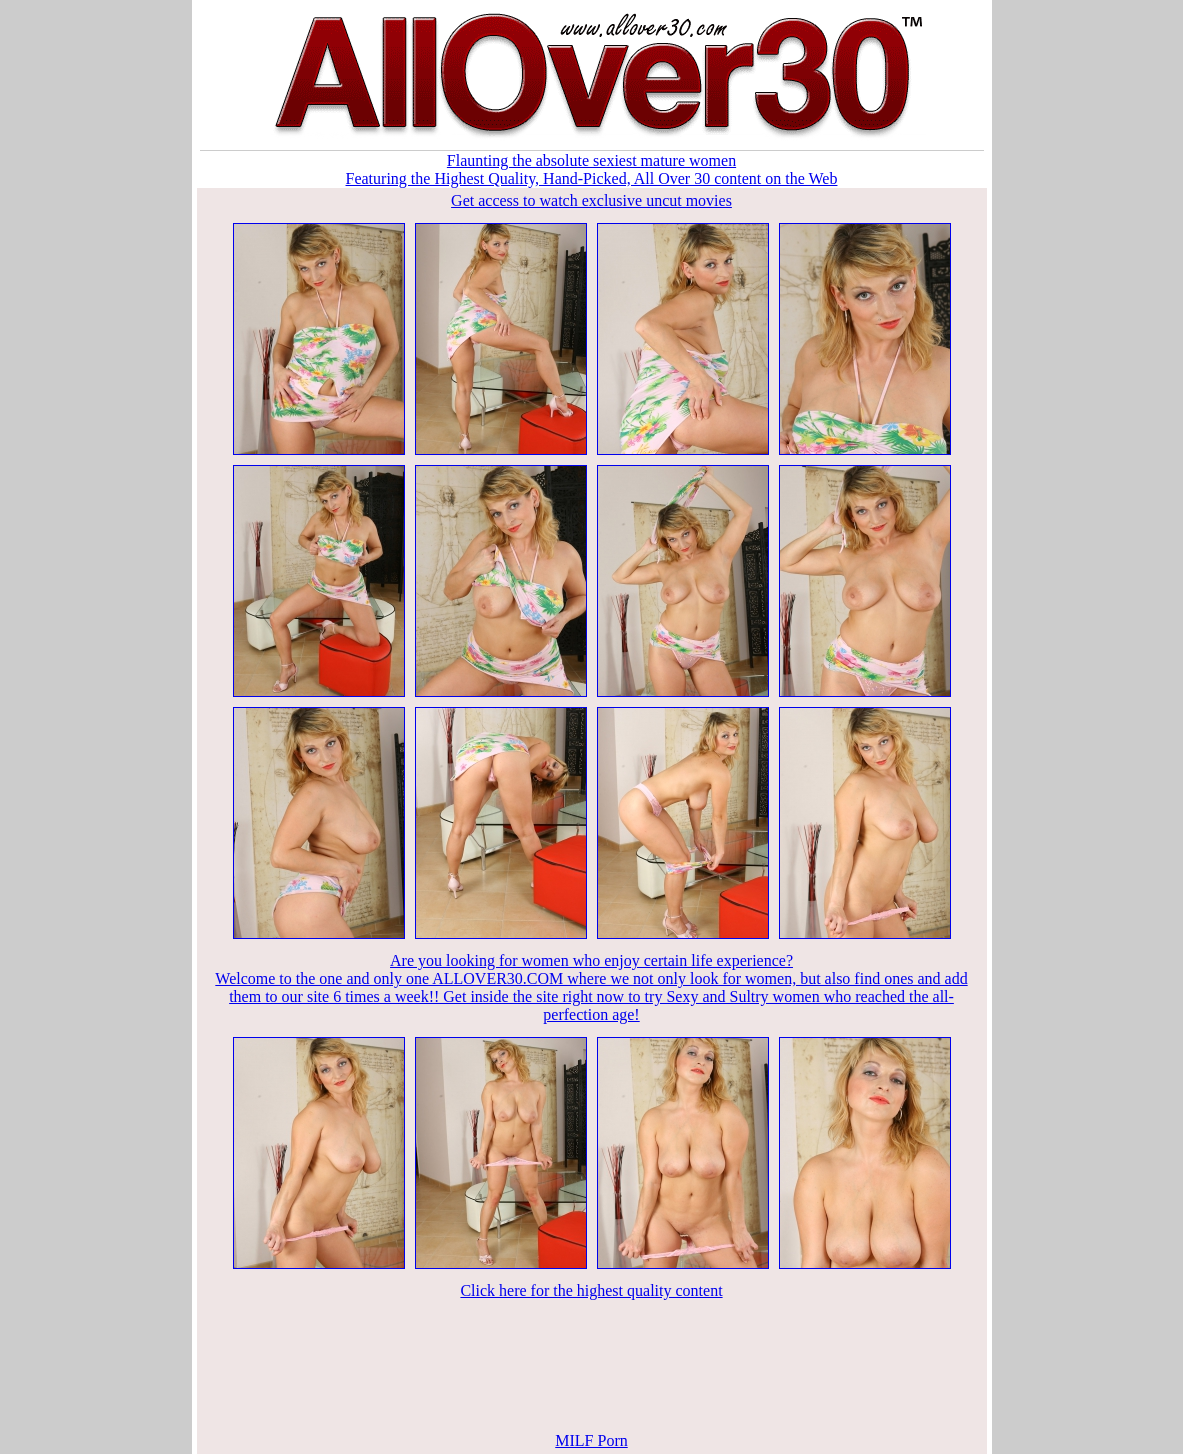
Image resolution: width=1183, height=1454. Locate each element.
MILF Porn (591, 1440)
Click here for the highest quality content (591, 1290)
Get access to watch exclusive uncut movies (591, 200)
